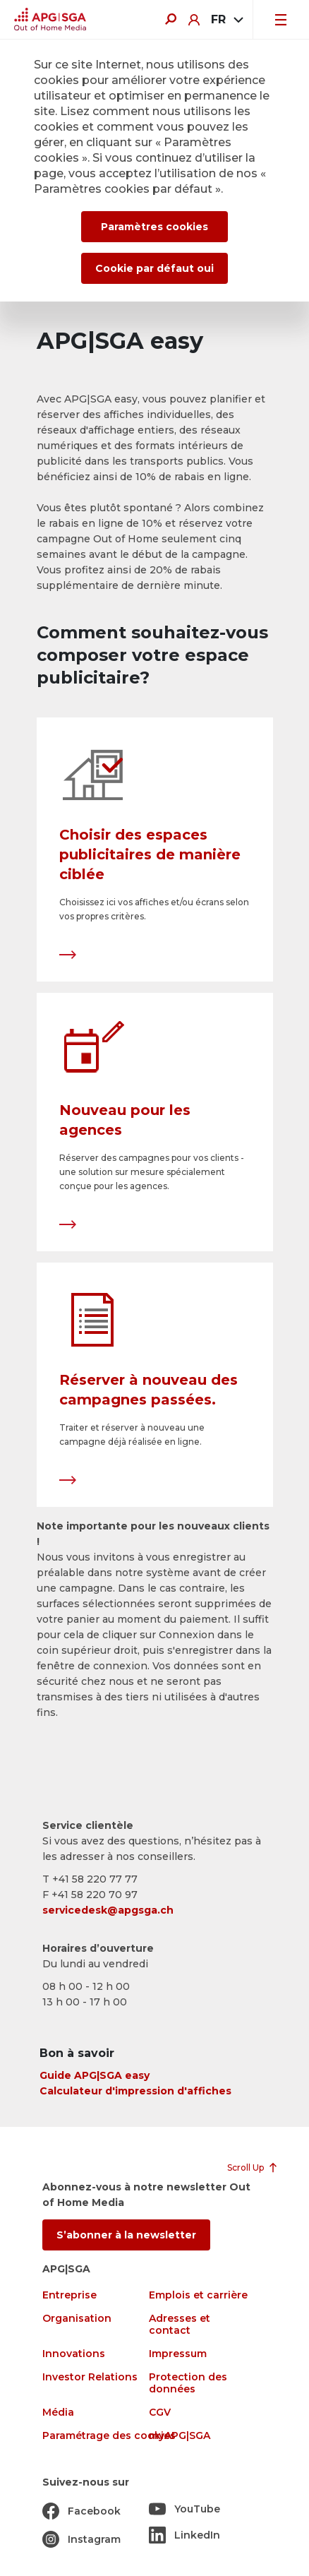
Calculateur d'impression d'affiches (135, 2091)
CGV (160, 2413)
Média (58, 2413)
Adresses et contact (179, 2325)
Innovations (73, 2354)
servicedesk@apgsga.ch (108, 1910)
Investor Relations (90, 2377)
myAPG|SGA (179, 2436)
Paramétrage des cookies (109, 2436)
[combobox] (226, 19)
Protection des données (188, 2383)
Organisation (76, 2319)
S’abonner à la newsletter (126, 2235)
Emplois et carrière (198, 2295)
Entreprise (69, 2295)
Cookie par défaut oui (154, 268)
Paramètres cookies (154, 226)
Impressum (178, 2354)
